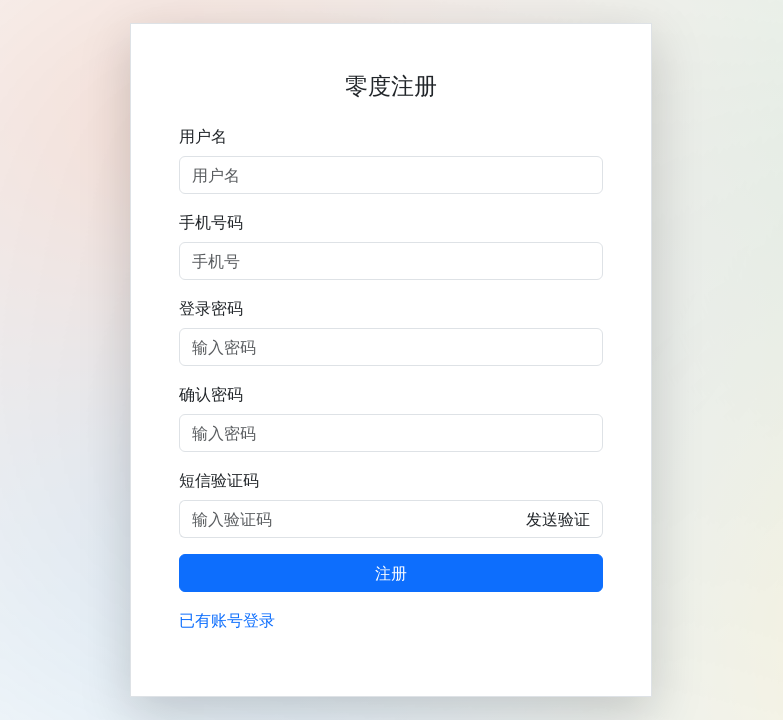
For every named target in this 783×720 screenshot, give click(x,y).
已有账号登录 (227, 620)
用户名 (203, 136)
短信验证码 (219, 480)
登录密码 (211, 308)
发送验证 (558, 519)
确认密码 (211, 394)
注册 (391, 573)
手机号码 (211, 222)
